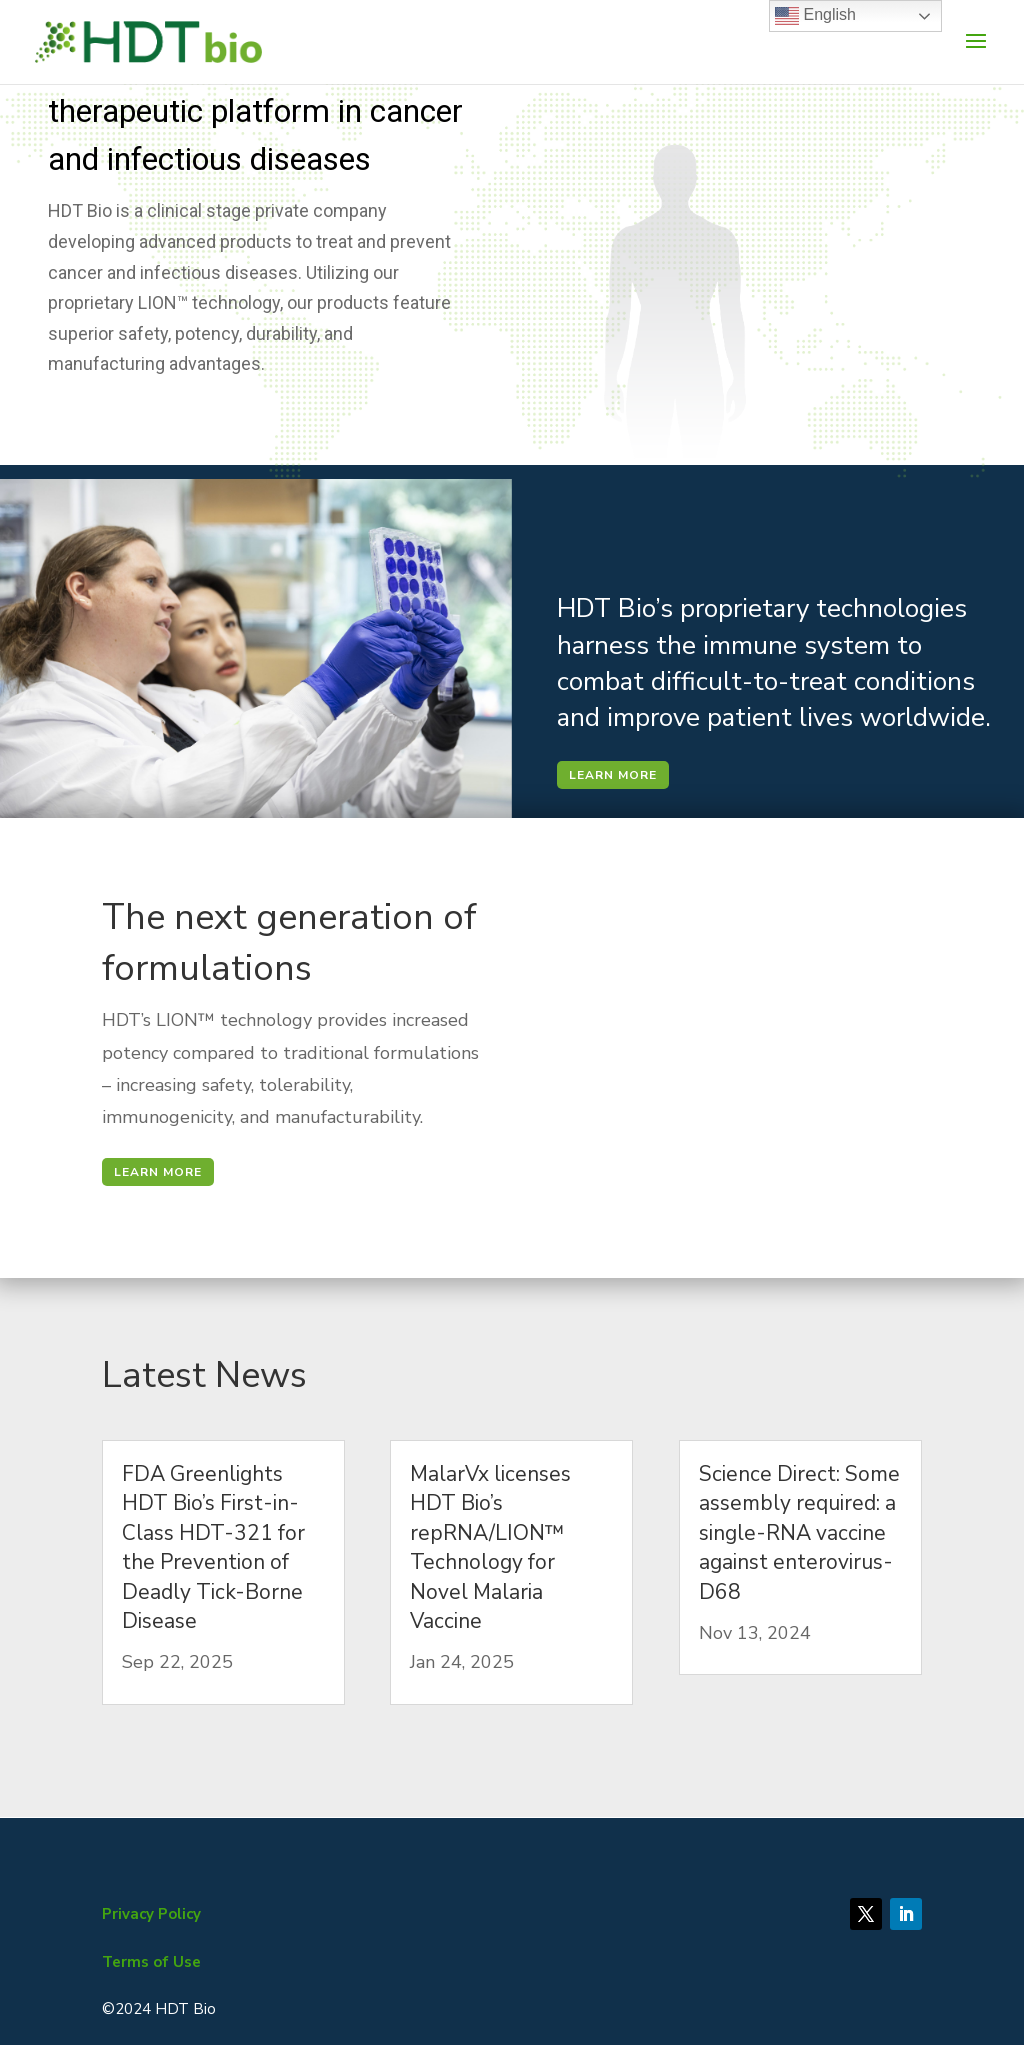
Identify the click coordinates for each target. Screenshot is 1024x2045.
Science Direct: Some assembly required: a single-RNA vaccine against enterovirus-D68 (799, 1533)
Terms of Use (151, 1962)
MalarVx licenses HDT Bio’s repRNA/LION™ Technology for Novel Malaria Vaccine (490, 1547)
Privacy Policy (151, 1914)
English (815, 16)
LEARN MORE (613, 775)
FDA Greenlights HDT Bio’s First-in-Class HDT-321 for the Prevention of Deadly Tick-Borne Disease (213, 1547)
